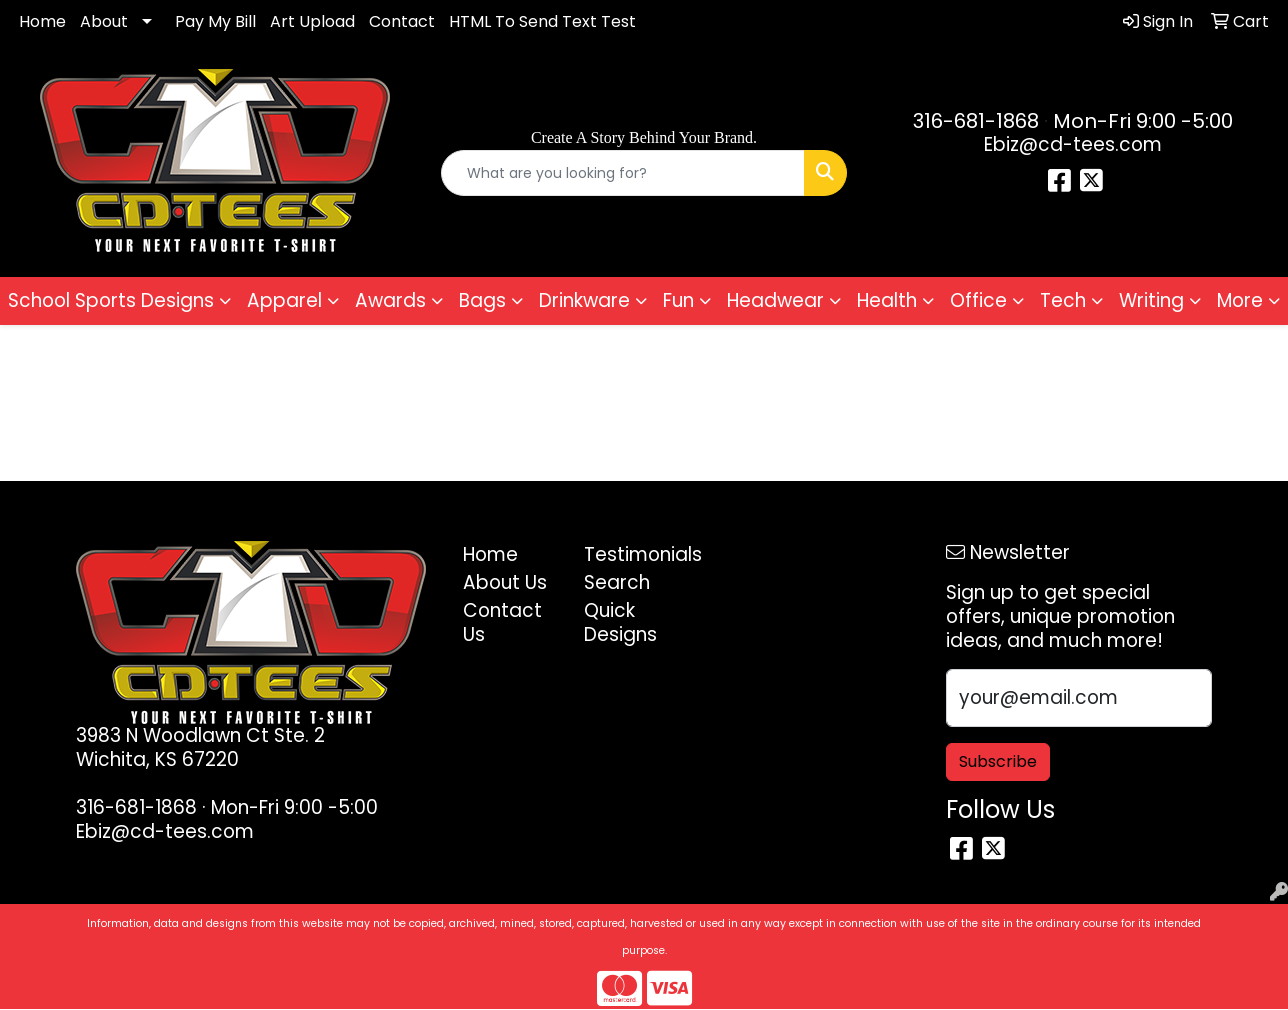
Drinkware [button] (584, 300)
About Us (505, 582)
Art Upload (312, 21)
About (104, 21)
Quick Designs (620, 622)
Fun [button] (678, 300)
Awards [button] (390, 300)
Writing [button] (1151, 300)
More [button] (1240, 300)
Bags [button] (482, 300)
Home (42, 21)
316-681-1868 (976, 121)
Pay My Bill (215, 21)
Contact (402, 21)
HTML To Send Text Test (542, 21)
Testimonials (632, 554)
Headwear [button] (775, 300)
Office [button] (978, 300)
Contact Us (502, 622)
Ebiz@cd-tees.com (1073, 144)
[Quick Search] (622, 173)
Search (617, 582)
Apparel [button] (284, 300)
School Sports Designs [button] (111, 300)
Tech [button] (1063, 300)
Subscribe (998, 761)
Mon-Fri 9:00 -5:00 (1143, 121)
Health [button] (887, 300)
